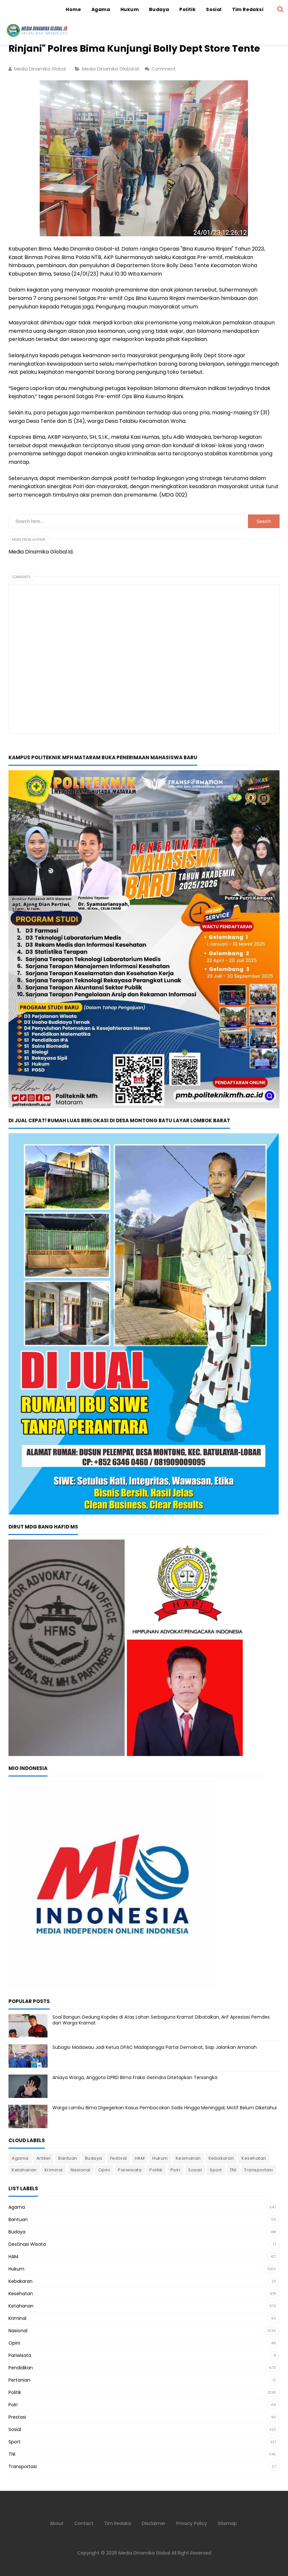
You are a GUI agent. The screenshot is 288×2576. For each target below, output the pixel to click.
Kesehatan (253, 2158)
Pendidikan (20, 2367)
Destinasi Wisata (27, 2244)
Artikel (43, 2158)
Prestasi (17, 2417)
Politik (156, 2170)
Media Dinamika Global (144, 2553)
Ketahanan (24, 2170)
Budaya (93, 2158)
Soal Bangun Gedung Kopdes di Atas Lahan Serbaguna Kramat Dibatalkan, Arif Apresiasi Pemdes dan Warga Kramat (161, 2020)
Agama (20, 2158)
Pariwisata (130, 2170)
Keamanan (188, 2158)
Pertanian (19, 2380)
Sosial (195, 2170)
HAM (140, 2158)
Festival (118, 2158)
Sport (216, 2170)
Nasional (80, 2170)
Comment (164, 69)
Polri (176, 2170)
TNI (233, 2170)
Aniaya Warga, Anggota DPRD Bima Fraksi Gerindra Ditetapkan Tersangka (134, 2077)
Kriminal (54, 2170)
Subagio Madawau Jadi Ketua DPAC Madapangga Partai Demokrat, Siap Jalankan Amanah (154, 2047)
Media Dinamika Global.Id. (111, 69)
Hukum (160, 2158)
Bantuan (67, 2158)
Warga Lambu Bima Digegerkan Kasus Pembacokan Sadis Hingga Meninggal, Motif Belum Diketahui (164, 2107)
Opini (104, 2170)
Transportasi (258, 2170)
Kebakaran (221, 2158)
